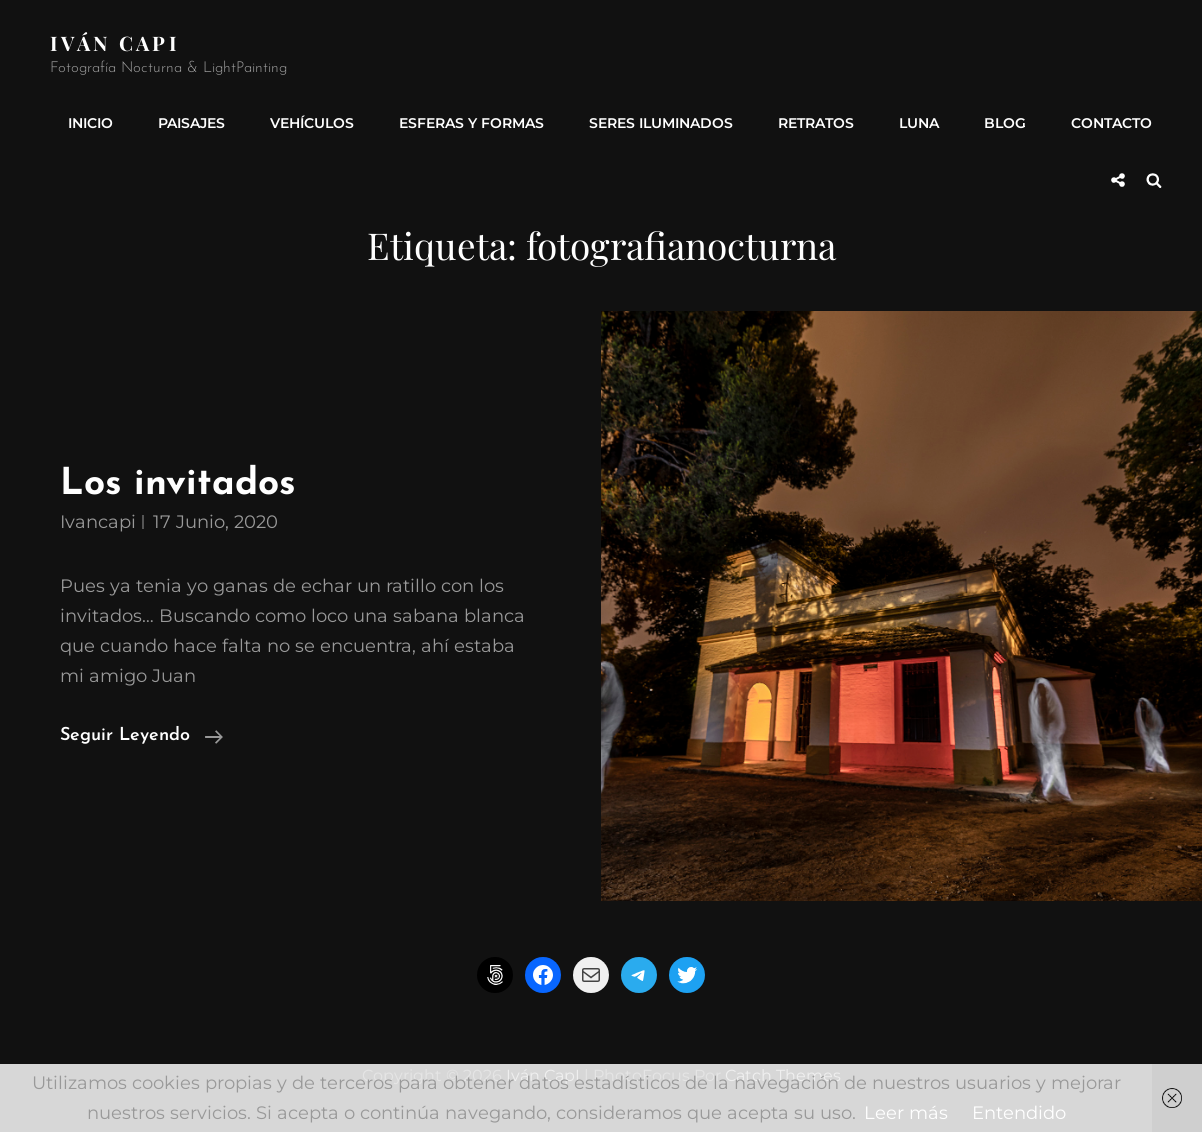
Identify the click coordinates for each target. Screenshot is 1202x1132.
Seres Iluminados (661, 123)
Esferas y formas (471, 123)
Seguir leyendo (141, 736)
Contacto (1111, 123)
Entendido (1019, 1113)
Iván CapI (115, 42)
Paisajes (191, 123)
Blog (1005, 123)
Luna (919, 123)
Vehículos (312, 123)
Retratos (816, 123)
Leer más (906, 1113)
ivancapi (98, 522)
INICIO (90, 123)
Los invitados (178, 484)
